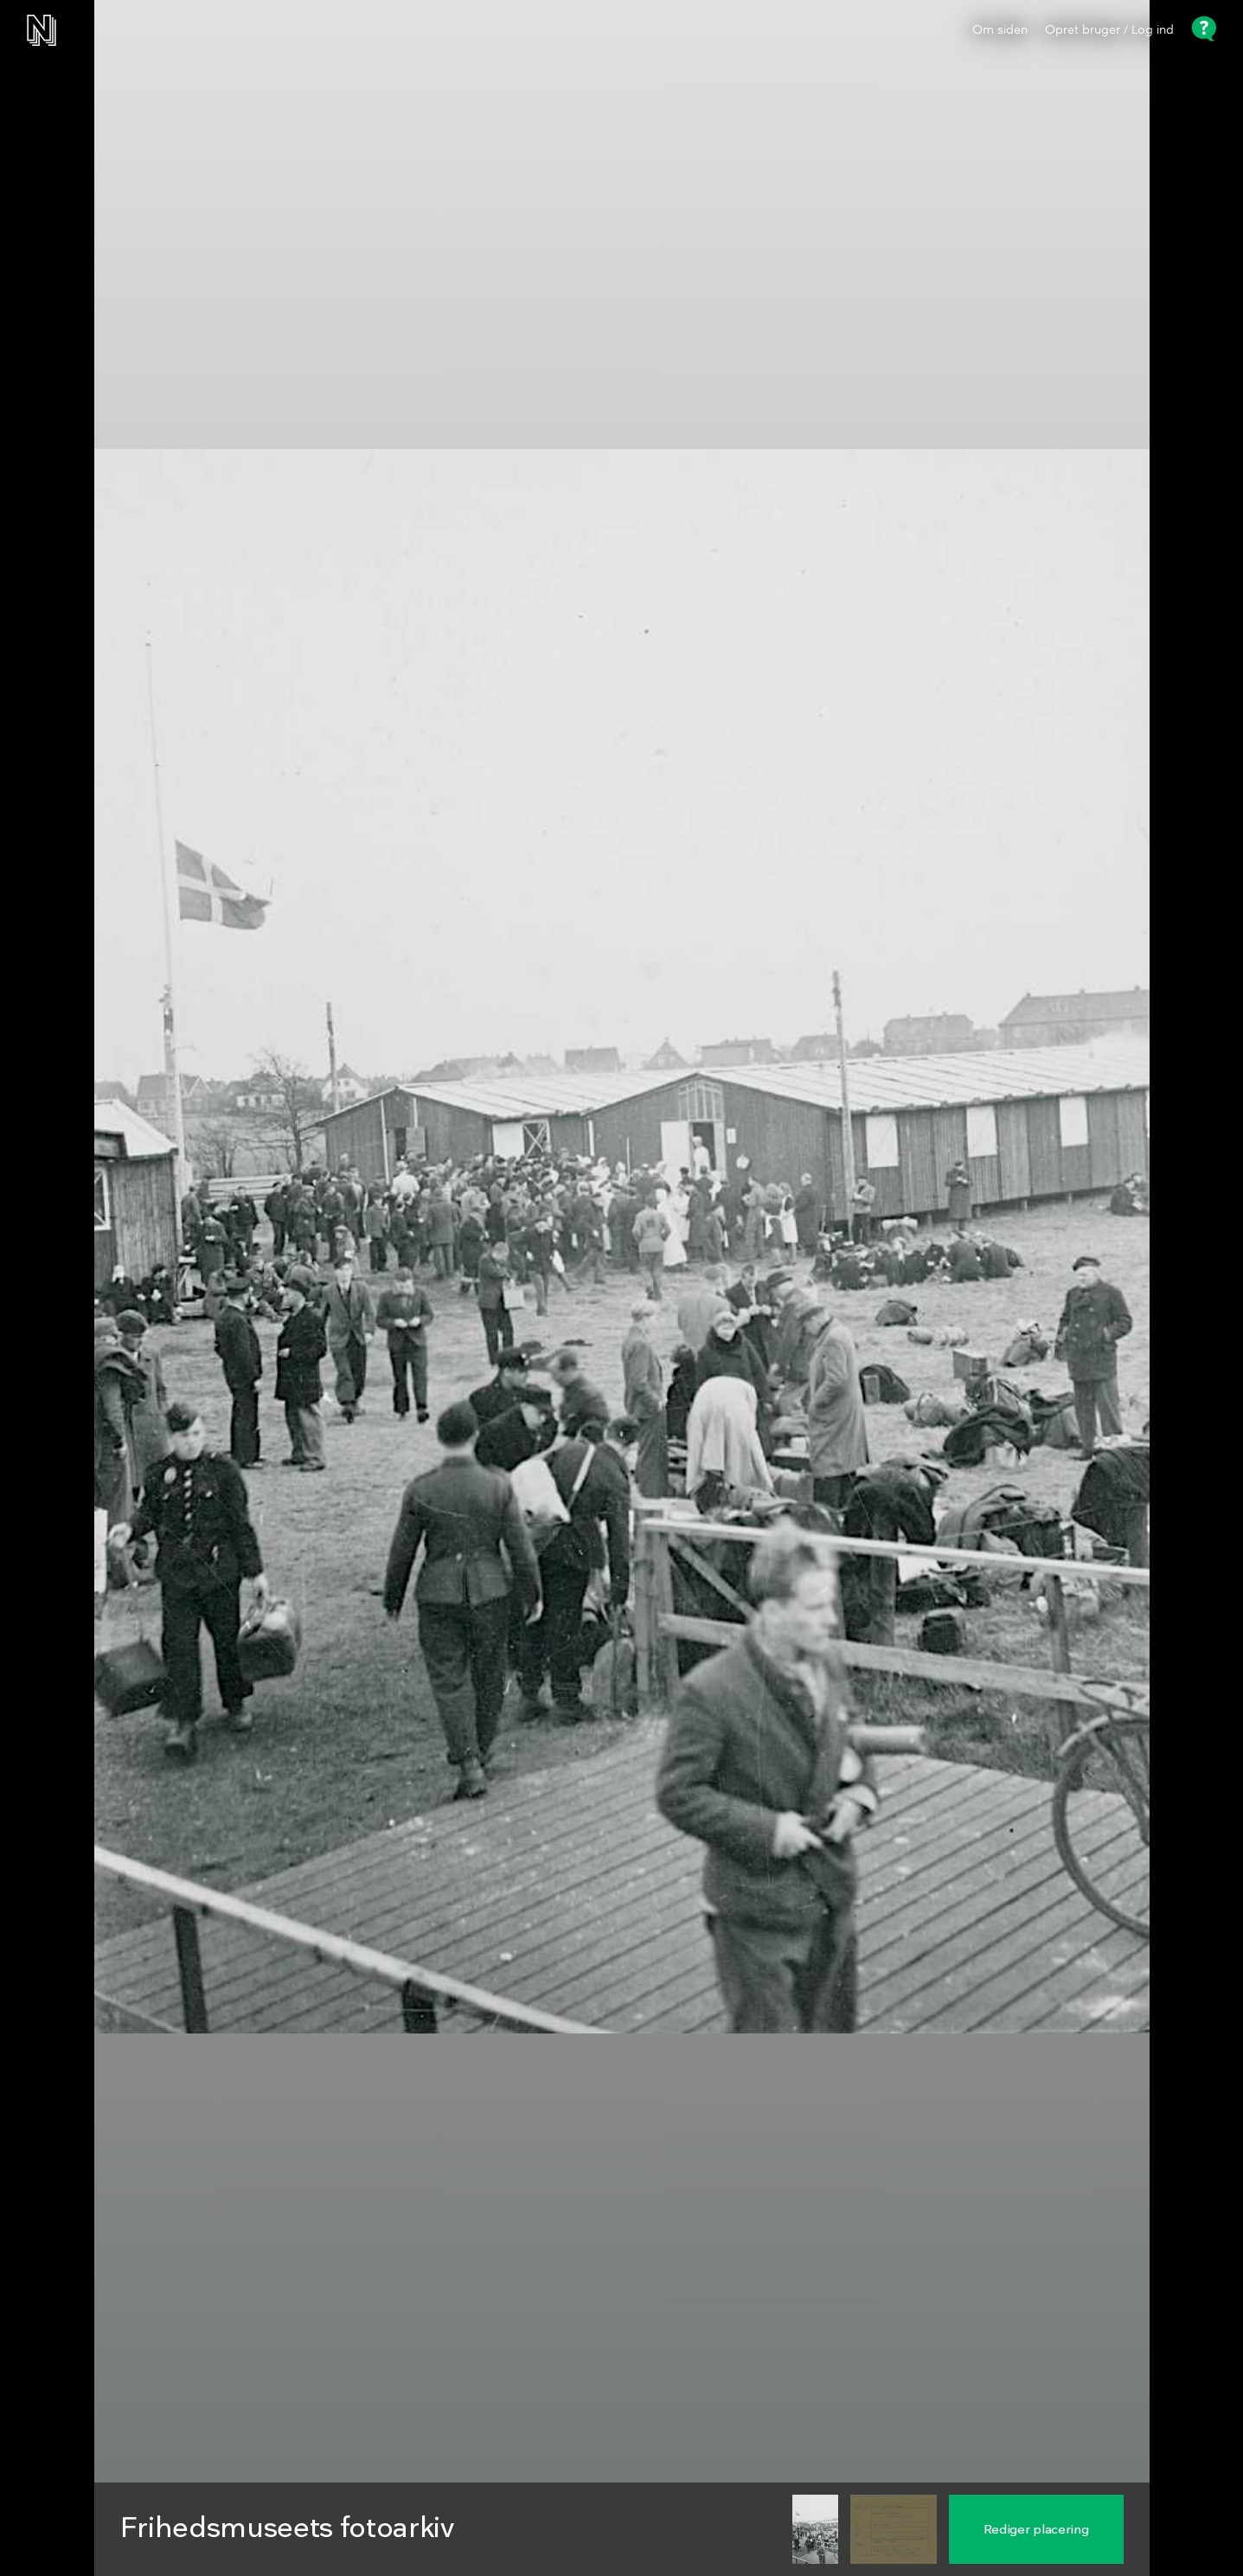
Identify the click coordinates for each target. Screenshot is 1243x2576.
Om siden (1000, 30)
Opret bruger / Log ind (1109, 30)
